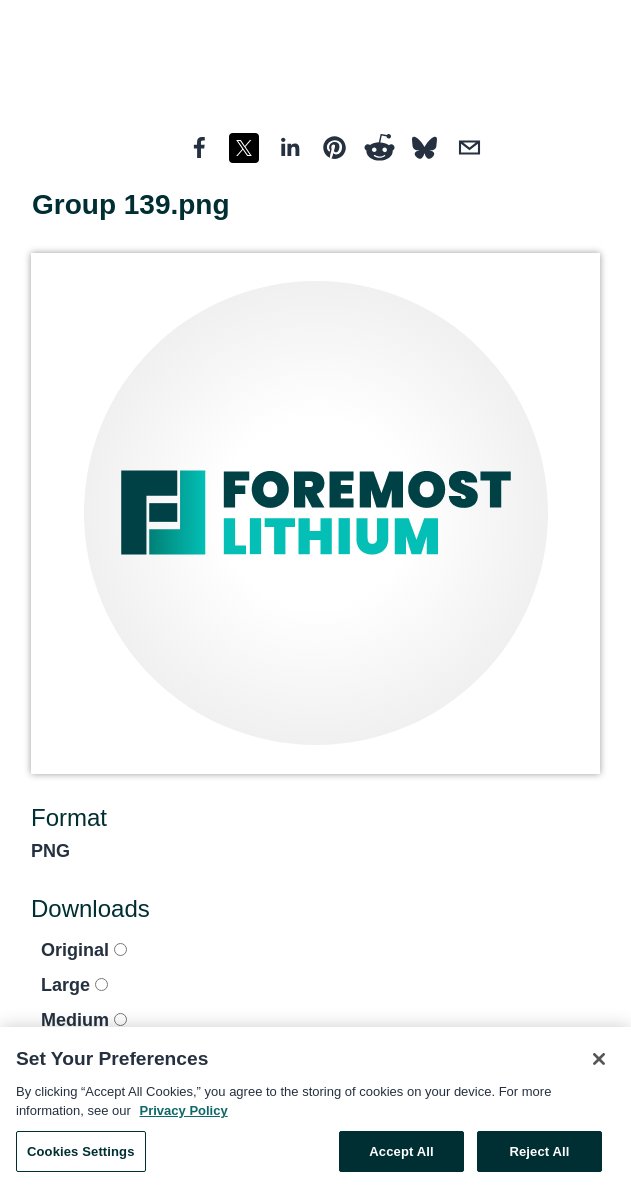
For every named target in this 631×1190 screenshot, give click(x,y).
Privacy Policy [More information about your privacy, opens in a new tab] (184, 1115)
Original (84, 950)
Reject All (539, 1156)
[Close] (599, 1064)
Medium (84, 1020)
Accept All (401, 1156)
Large (74, 985)
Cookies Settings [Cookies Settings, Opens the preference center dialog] (81, 1156)
